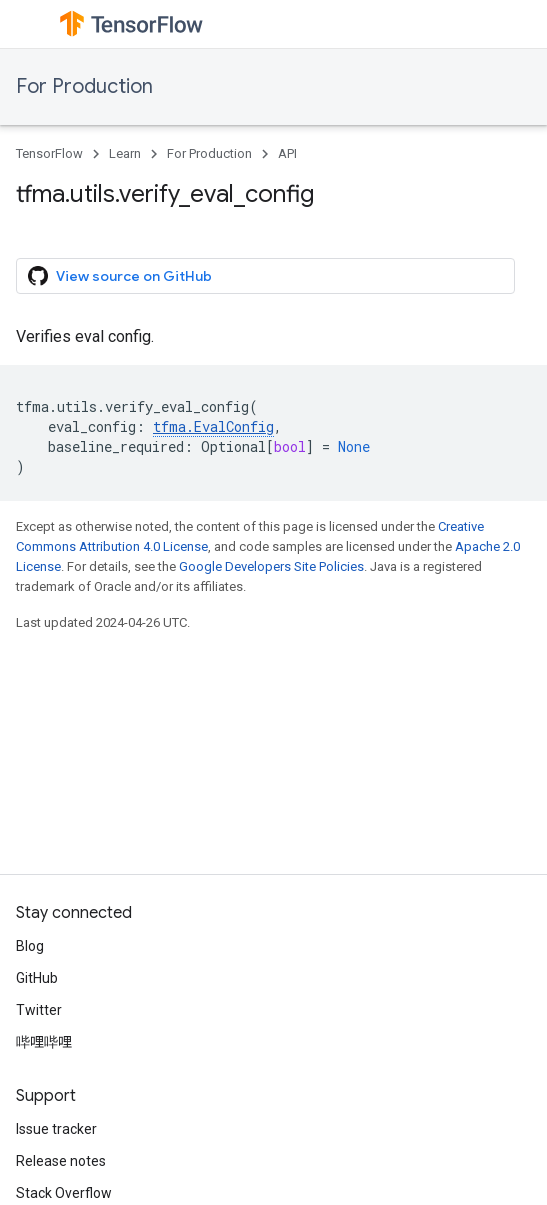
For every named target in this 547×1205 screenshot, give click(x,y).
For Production (84, 86)
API (287, 153)
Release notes (61, 1161)
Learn (125, 153)
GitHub (37, 978)
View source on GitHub (120, 276)
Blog (30, 946)
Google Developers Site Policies (271, 566)
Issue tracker (56, 1129)
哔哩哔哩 (44, 1042)
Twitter (39, 1010)
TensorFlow (49, 153)
